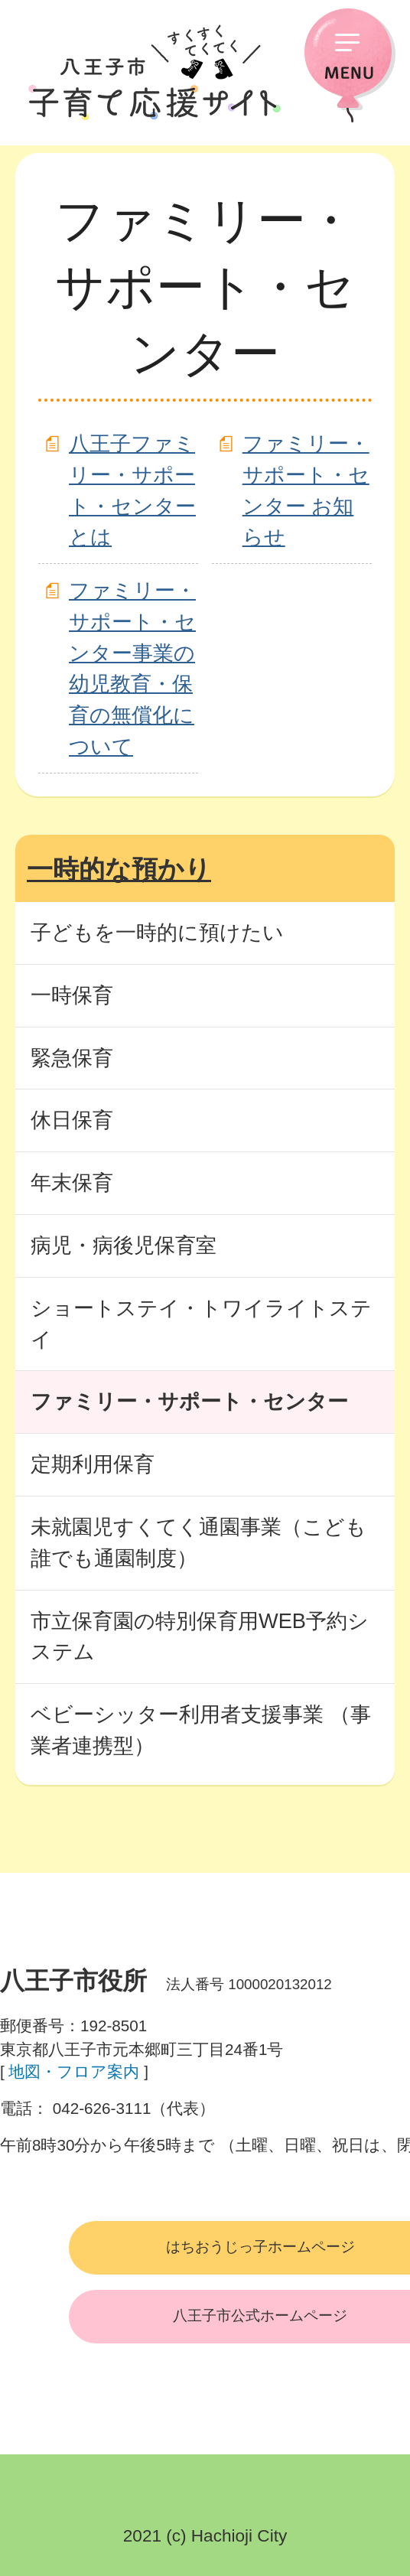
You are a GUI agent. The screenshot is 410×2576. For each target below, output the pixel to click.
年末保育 (72, 1182)
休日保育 (72, 1120)
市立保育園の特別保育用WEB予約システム (200, 1636)
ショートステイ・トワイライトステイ (201, 1323)
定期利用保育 (93, 1464)
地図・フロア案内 (73, 2071)
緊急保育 (72, 1058)
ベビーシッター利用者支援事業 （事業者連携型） (201, 1729)
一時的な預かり (119, 869)
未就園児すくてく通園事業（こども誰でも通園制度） (198, 1542)
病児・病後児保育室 (123, 1245)
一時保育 (72, 995)
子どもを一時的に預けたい (157, 932)
